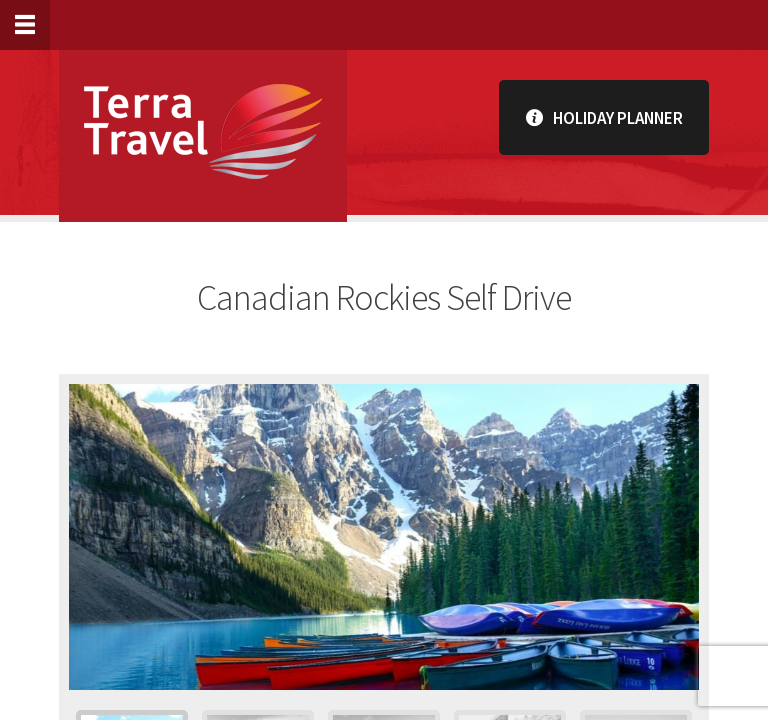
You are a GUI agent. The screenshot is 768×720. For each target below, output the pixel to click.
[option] (384, 537)
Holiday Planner (604, 117)
